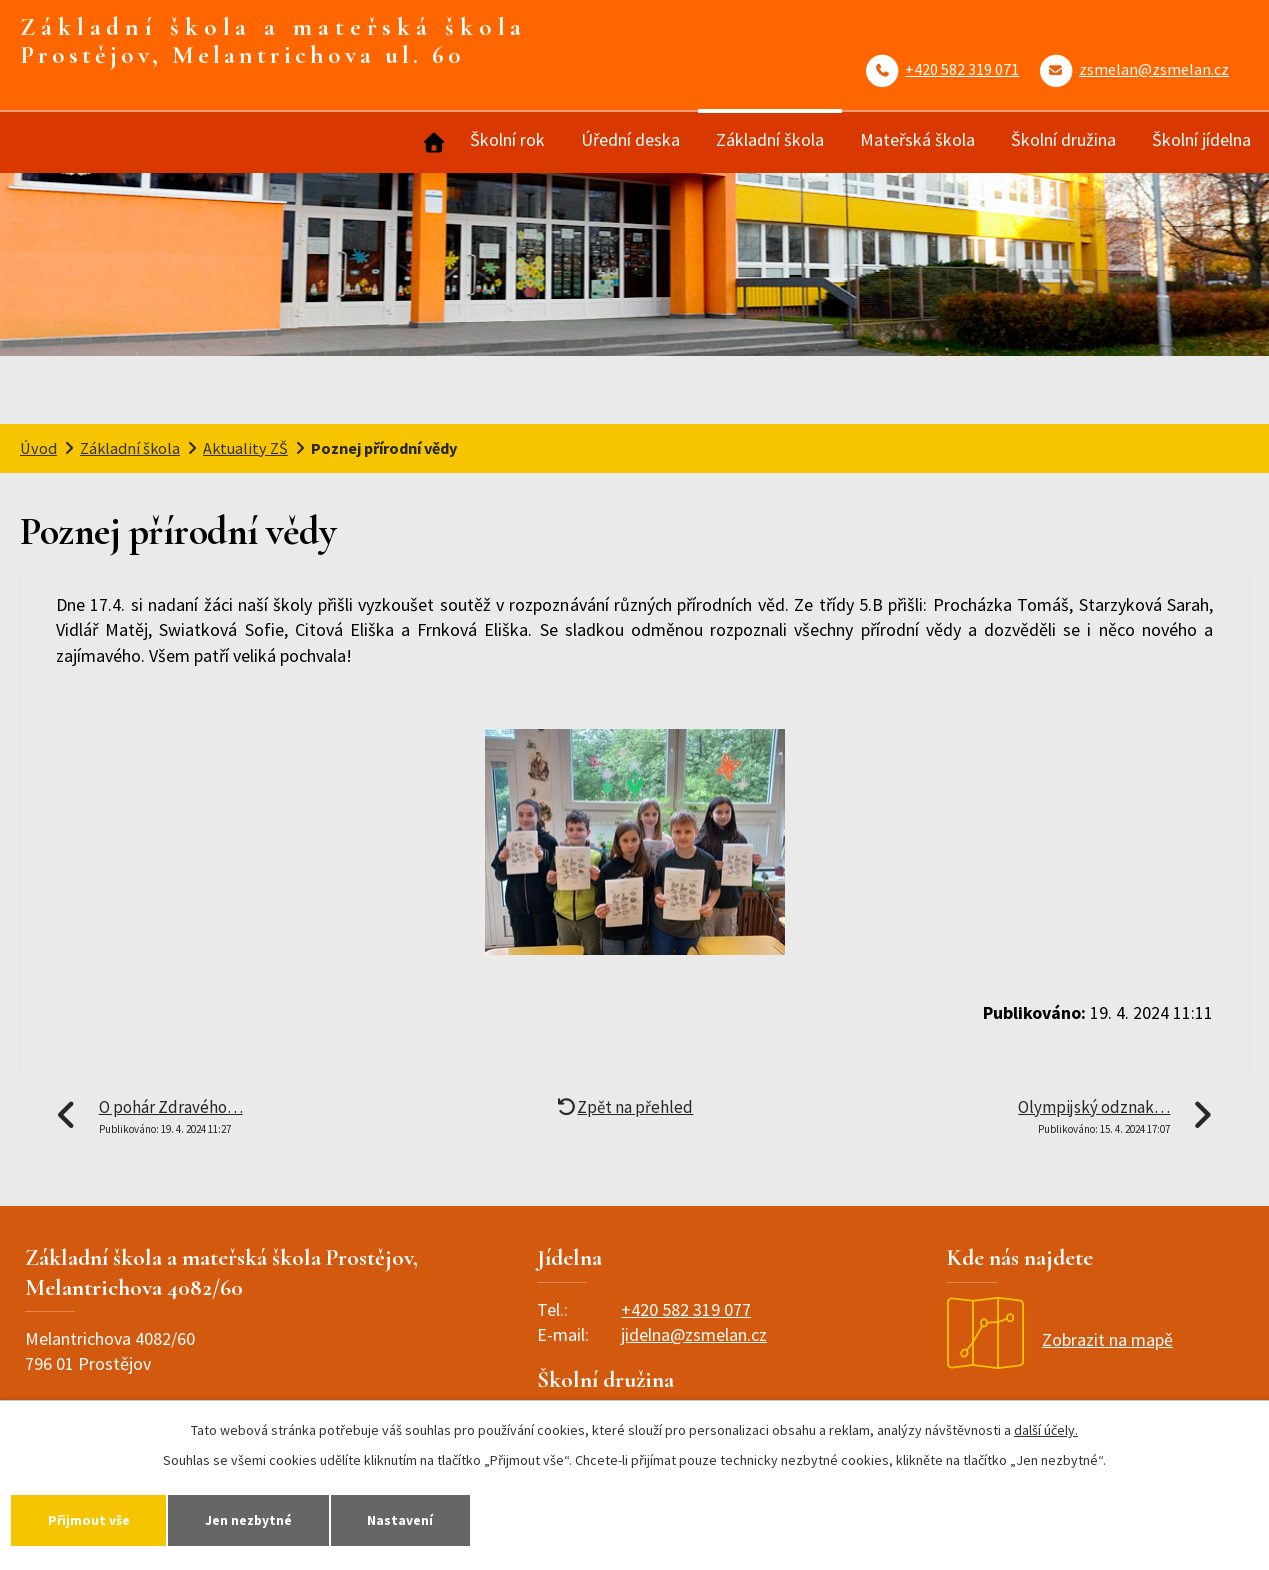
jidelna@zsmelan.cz (694, 1334)
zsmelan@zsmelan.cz (1154, 69)
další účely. (1046, 1428)
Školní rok (507, 139)
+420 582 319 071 (962, 69)
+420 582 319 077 (686, 1309)
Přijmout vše (94, 1518)
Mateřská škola (917, 139)
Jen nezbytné (266, 1518)
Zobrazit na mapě (1060, 1339)
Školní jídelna (1201, 139)
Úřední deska (630, 139)
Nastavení (429, 1518)
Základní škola (770, 139)
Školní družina (1063, 139)
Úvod (432, 142)
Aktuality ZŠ (245, 448)
